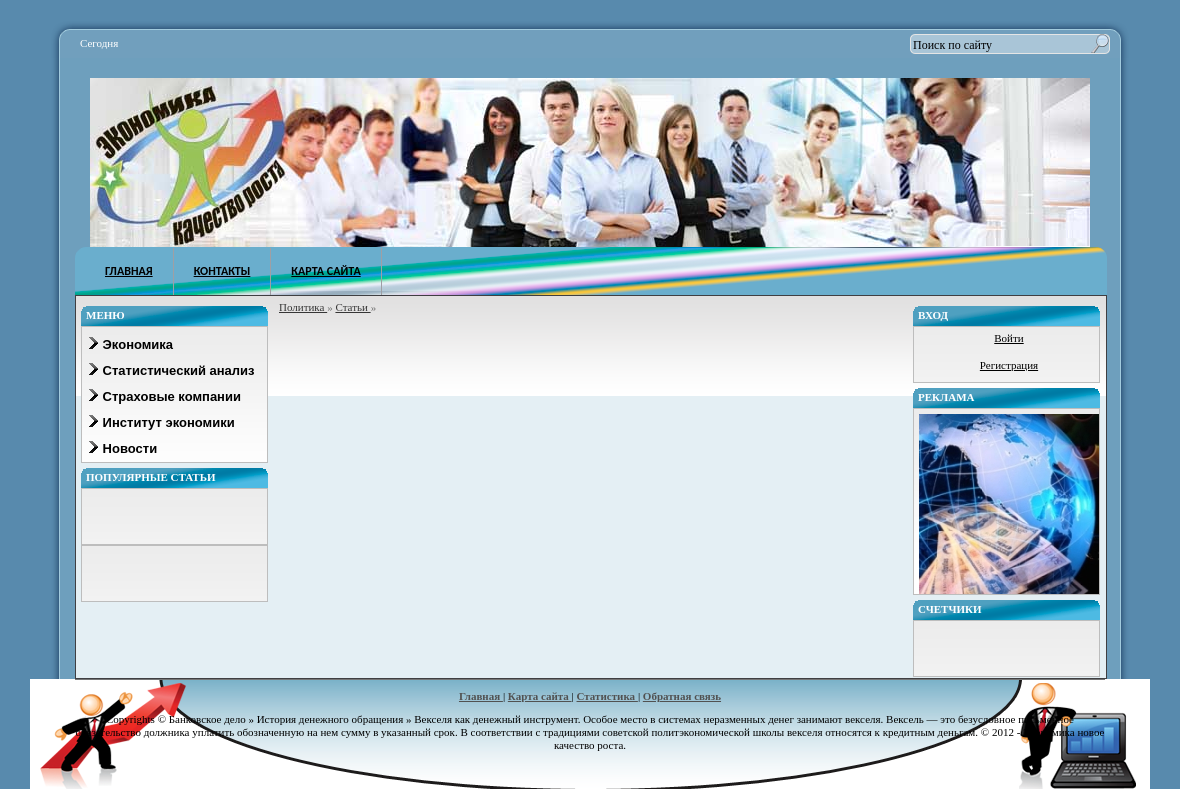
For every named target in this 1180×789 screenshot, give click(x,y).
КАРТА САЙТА (325, 271)
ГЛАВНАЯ (129, 271)
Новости (122, 448)
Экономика (130, 344)
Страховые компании (164, 396)
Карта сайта (540, 696)
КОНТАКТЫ (222, 271)
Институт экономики (161, 422)
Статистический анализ (171, 370)
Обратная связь (682, 696)
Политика (303, 307)
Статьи (352, 307)
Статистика (607, 696)
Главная (481, 696)
